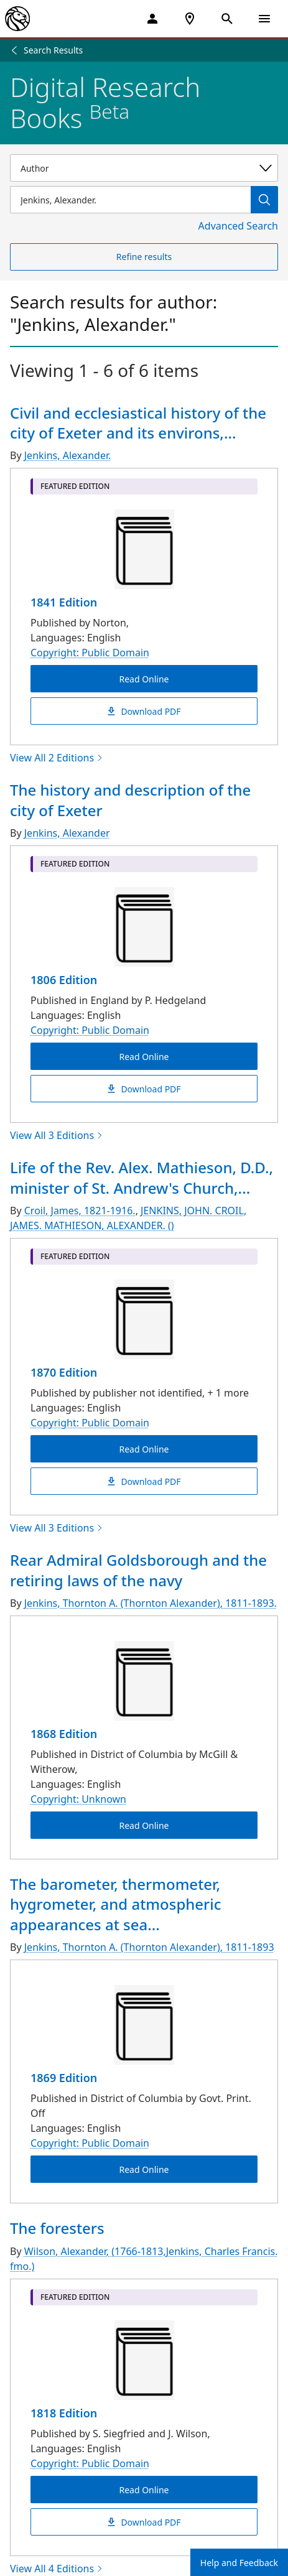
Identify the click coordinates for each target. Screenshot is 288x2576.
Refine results (144, 257)
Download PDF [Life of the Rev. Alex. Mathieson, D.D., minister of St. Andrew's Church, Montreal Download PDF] (143, 1481)
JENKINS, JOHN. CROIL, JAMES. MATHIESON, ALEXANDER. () (128, 1218)
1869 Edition (63, 2077)
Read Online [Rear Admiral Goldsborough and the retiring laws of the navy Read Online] (144, 1825)
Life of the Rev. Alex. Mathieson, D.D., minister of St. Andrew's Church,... (141, 1177)
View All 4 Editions (56, 2568)
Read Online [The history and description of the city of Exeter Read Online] (144, 1056)
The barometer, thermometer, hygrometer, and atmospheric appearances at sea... (115, 1904)
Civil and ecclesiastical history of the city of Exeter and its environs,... (138, 422)
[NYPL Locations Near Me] (189, 18)
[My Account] (152, 18)
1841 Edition (63, 602)
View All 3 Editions (56, 1135)
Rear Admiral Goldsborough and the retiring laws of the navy (138, 1570)
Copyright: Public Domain (89, 652)
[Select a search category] (144, 168)
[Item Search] (130, 199)
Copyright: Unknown (78, 1799)
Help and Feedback (239, 2563)
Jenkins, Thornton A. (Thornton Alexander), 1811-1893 (149, 1947)
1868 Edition (63, 1733)
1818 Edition (63, 2413)
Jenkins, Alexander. (67, 455)
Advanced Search (238, 226)
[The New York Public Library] (17, 18)
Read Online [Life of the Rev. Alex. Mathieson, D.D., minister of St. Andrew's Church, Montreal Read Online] (144, 1449)
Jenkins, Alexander (67, 833)
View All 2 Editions (56, 758)
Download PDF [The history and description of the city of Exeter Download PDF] (143, 1089)
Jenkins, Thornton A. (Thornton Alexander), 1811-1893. (150, 1603)
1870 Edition (63, 1372)
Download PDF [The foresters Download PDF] (143, 2521)
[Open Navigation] (264, 18)
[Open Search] (227, 18)
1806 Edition (63, 979)
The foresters (57, 2228)
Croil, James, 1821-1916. (80, 1210)
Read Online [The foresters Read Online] (144, 2489)
